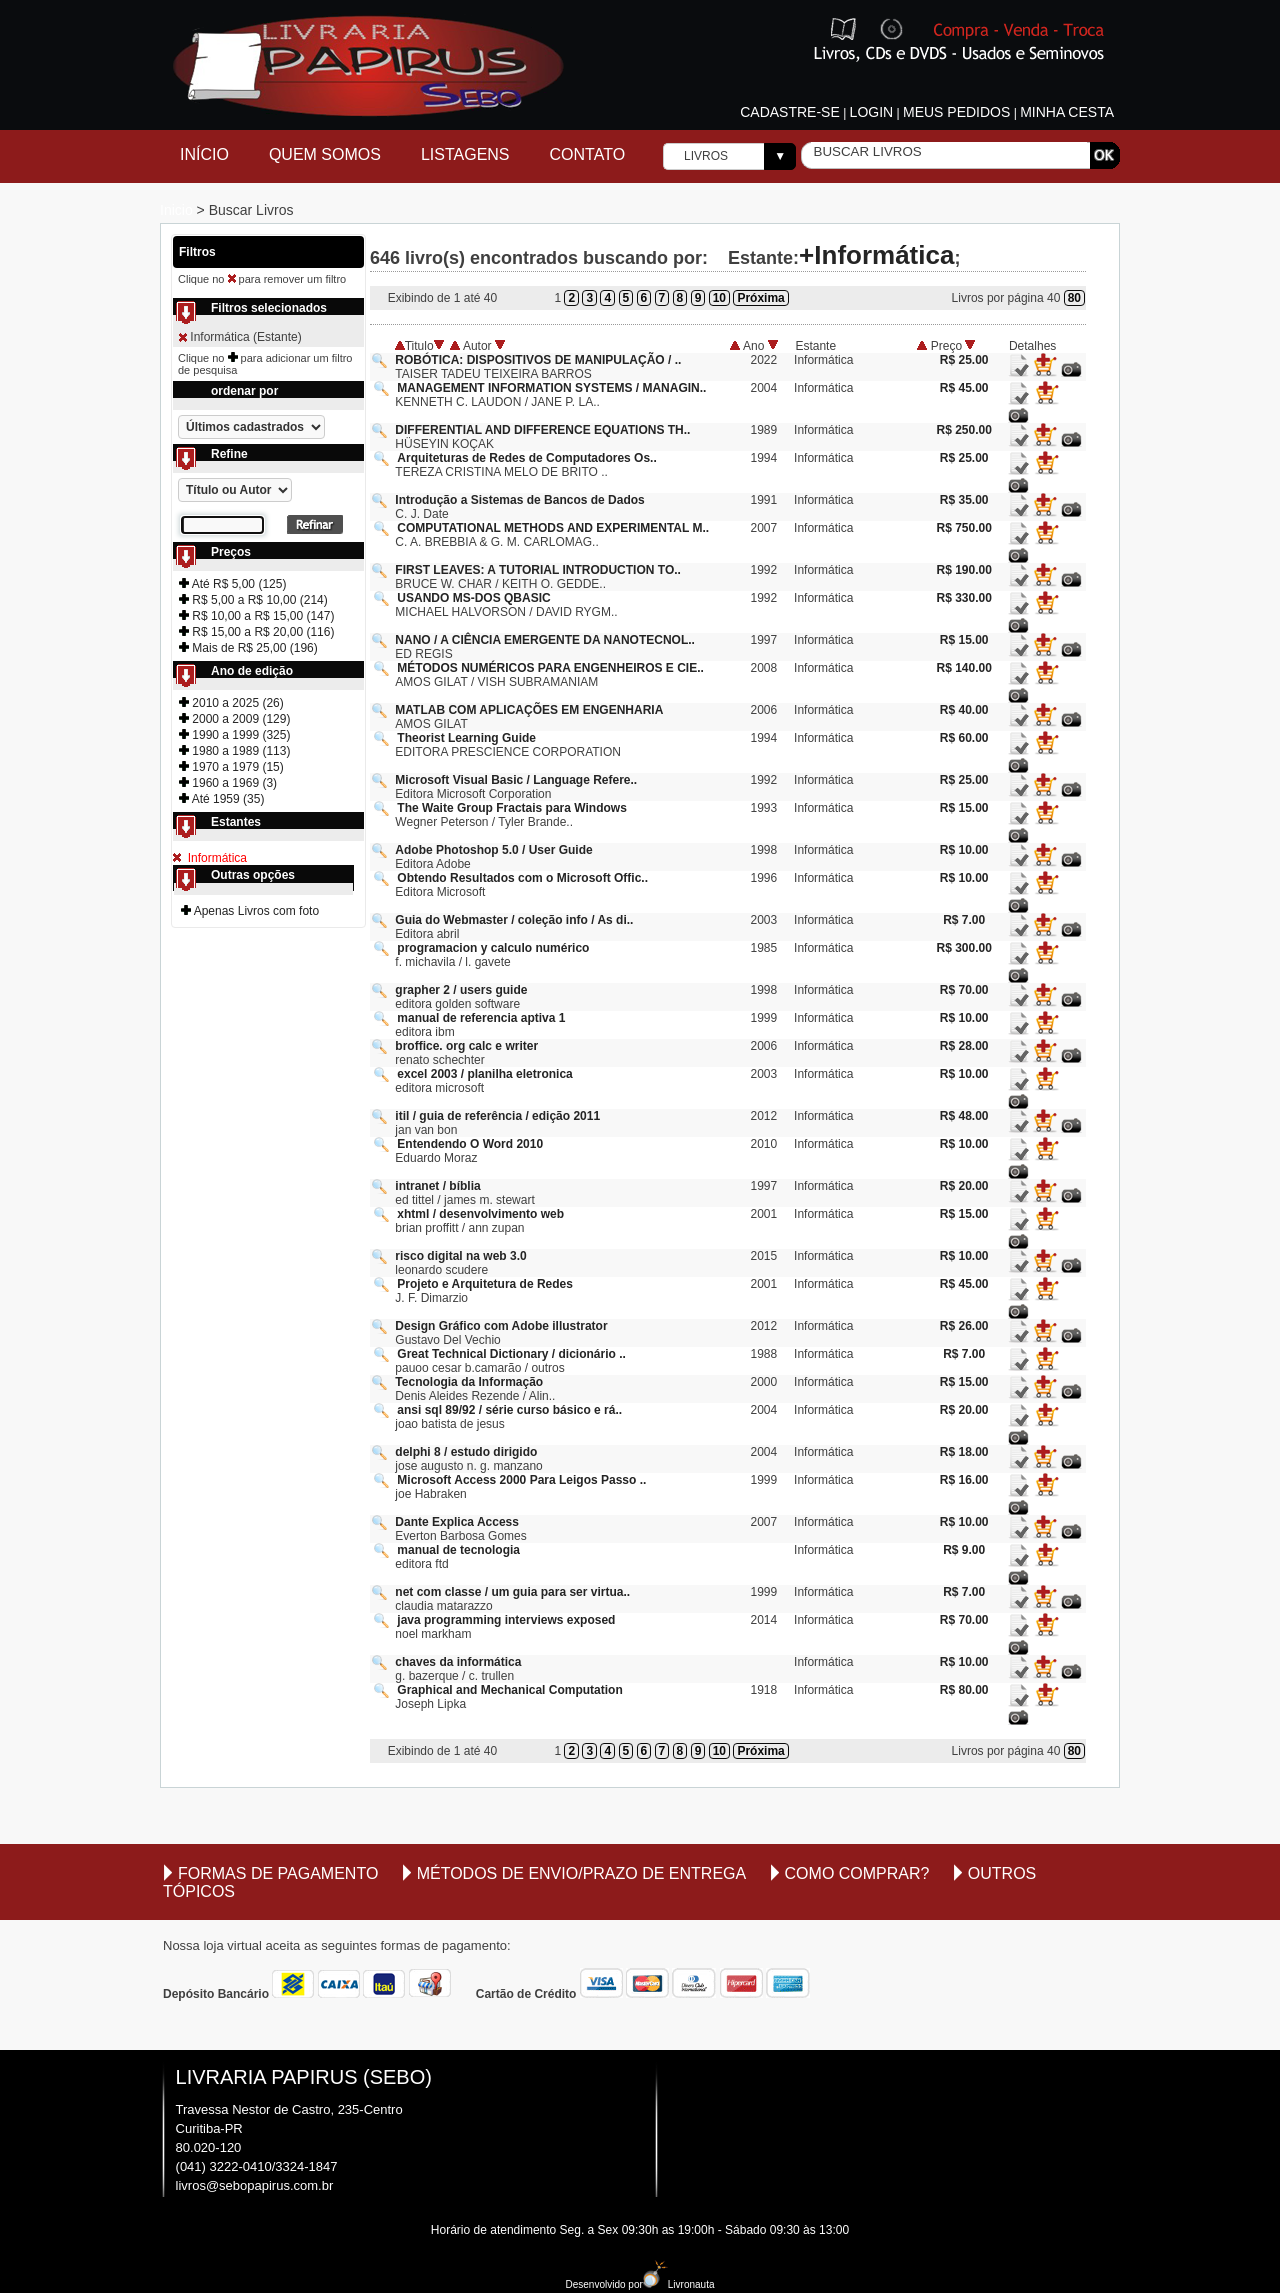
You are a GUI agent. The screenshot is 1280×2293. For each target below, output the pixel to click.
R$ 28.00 (964, 1046)
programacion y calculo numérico (493, 948)
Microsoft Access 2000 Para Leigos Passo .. (521, 1480)
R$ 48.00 (964, 1116)
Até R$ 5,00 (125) (232, 584)
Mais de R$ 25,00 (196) (248, 648)
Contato (588, 154)
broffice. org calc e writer (466, 1046)
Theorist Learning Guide (466, 738)
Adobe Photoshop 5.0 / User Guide (493, 850)
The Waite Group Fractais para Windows (511, 808)
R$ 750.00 (963, 528)
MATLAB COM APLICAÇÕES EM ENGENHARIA (529, 710)
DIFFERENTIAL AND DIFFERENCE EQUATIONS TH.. (542, 430)
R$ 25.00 (964, 360)
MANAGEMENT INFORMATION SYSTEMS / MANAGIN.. (551, 388)
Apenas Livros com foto (250, 911)
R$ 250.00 (963, 430)
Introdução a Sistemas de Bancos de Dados (519, 500)
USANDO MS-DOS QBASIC (473, 598)
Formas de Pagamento (278, 1873)
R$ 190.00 (963, 570)
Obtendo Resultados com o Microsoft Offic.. (522, 878)
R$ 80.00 (964, 1690)
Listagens (465, 154)
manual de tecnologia (458, 1550)
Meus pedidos (956, 112)
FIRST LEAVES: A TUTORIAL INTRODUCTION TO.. (538, 570)
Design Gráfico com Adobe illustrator (501, 1326)
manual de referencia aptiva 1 (481, 1018)
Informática (215, 858)
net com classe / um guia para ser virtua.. (512, 1592)
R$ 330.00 (963, 598)
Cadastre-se (790, 112)
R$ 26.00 (964, 1326)
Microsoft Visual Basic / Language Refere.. (516, 780)
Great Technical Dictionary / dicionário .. (511, 1354)
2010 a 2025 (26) (231, 703)
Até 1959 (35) (221, 799)
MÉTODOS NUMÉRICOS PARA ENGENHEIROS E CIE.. (550, 668)
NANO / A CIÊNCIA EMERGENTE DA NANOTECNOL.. (545, 640)
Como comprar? (857, 1873)
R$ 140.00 (963, 668)
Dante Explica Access (457, 1522)
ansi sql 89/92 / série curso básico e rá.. (509, 1410)
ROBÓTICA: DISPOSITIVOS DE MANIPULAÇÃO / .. (538, 360)
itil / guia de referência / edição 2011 (497, 1116)
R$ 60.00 (964, 738)
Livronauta (679, 2284)
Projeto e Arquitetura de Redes (485, 1284)
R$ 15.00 (964, 640)
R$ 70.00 (964, 990)
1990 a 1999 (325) (234, 735)
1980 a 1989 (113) (234, 751)
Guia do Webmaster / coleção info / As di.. (514, 920)
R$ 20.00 (964, 1186)
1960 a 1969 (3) (228, 783)
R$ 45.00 (964, 388)
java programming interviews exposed (506, 1620)
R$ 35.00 (964, 500)
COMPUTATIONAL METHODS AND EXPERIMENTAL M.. (553, 528)
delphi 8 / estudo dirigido (466, 1452)
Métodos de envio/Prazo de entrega (582, 1873)
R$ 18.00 (964, 1452)
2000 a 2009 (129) (234, 719)
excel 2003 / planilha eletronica (484, 1074)
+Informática (876, 255)
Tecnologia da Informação (469, 1382)
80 (1074, 298)
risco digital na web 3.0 (460, 1256)
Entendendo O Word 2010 (470, 1144)
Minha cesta (1067, 112)
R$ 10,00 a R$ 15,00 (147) (256, 616)
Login (872, 112)
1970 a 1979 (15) (231, 767)
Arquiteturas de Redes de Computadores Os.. (526, 458)
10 (719, 298)
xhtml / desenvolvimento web (480, 1214)
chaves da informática (458, 1662)
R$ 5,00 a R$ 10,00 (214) (253, 600)
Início (204, 154)
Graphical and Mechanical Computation (509, 1690)
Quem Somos (325, 154)
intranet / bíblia (437, 1186)
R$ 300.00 (963, 948)
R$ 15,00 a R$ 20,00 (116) (256, 632)
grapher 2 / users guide (461, 990)
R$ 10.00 (964, 850)
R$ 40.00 (964, 710)
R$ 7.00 (964, 920)
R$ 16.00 (964, 1480)
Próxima (760, 298)
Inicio (178, 210)
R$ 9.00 (964, 1550)
